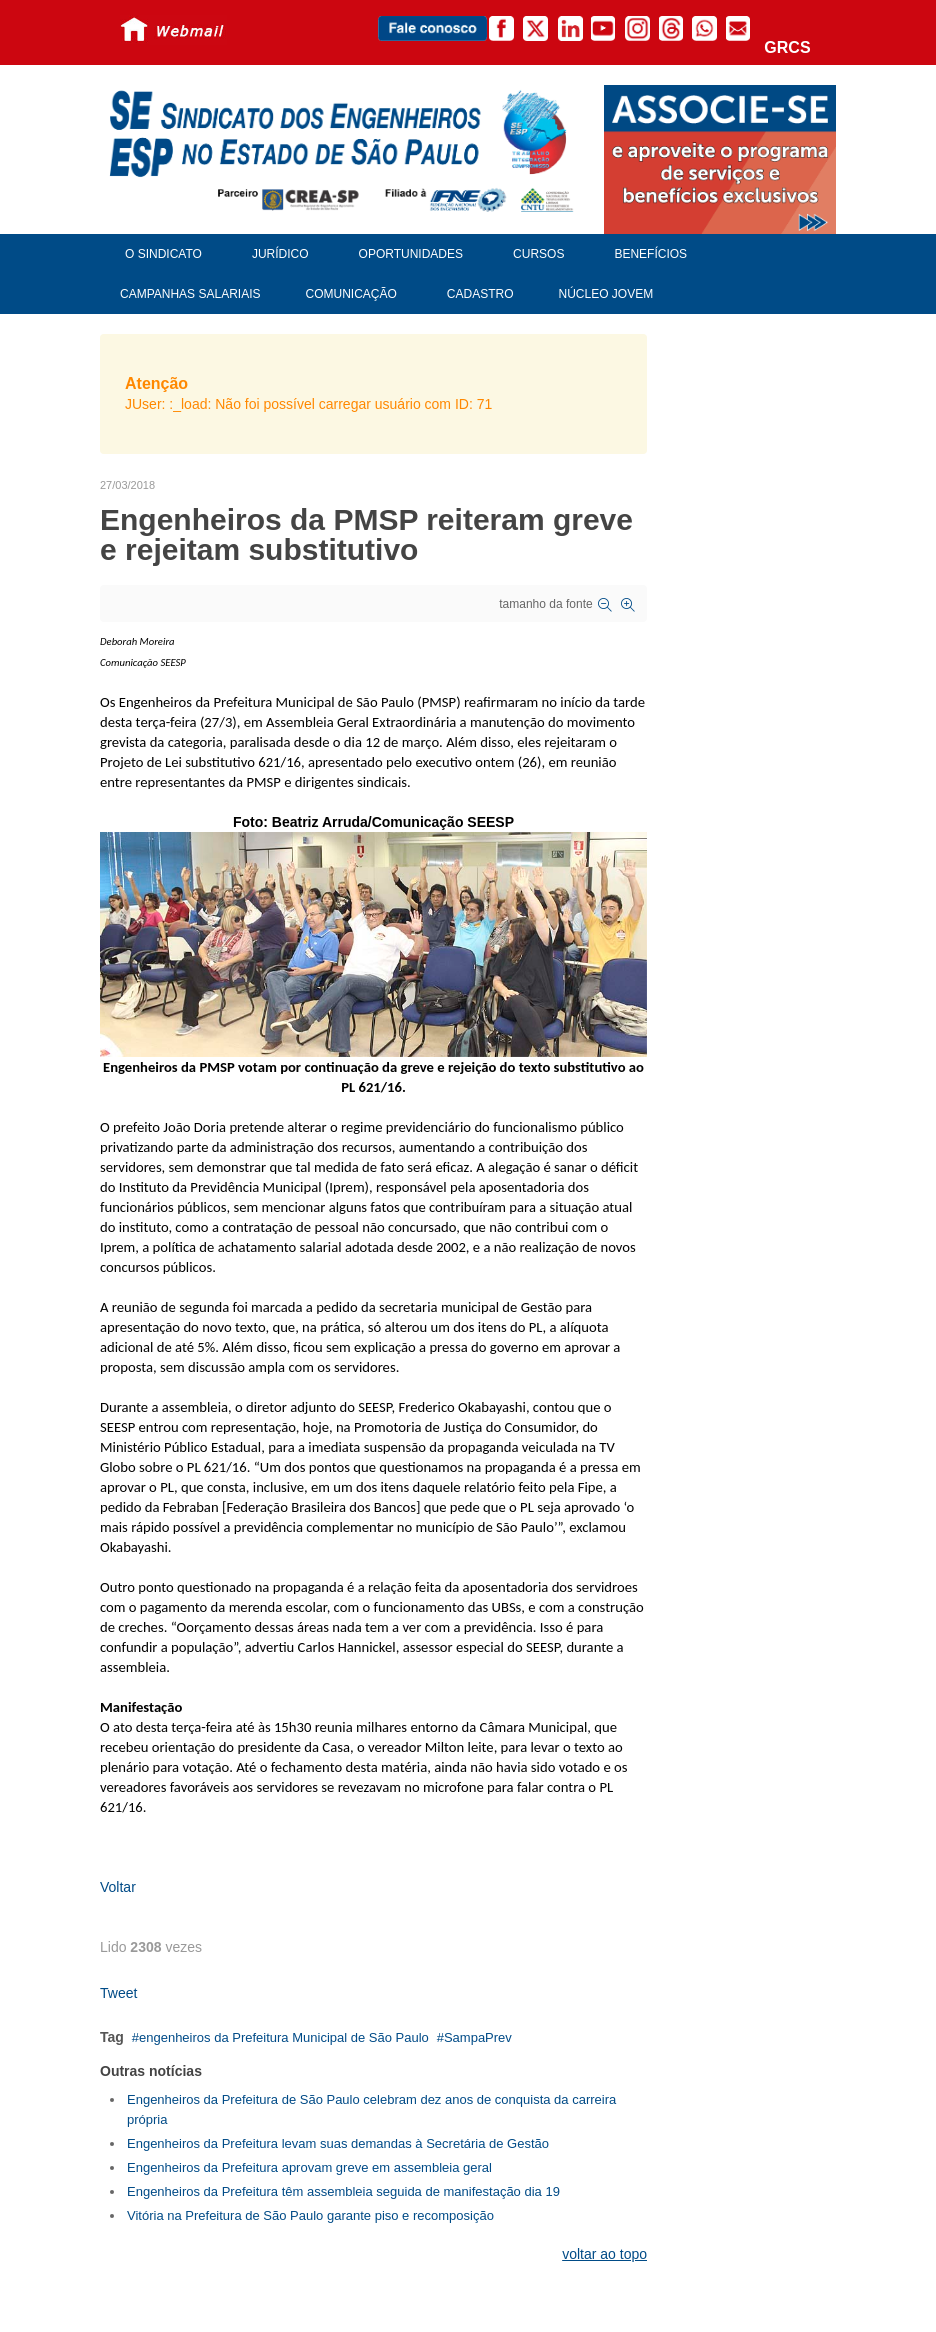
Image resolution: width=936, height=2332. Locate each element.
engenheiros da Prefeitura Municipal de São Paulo (284, 2037)
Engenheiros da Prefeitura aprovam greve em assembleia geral (309, 2167)
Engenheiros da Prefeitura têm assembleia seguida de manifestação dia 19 (343, 2191)
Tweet (118, 1993)
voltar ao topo (604, 2254)
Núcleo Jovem (606, 294)
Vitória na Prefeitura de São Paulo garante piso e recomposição (310, 2215)
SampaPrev (478, 2037)
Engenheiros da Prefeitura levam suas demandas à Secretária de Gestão (338, 2143)
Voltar (118, 1887)
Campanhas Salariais (190, 294)
